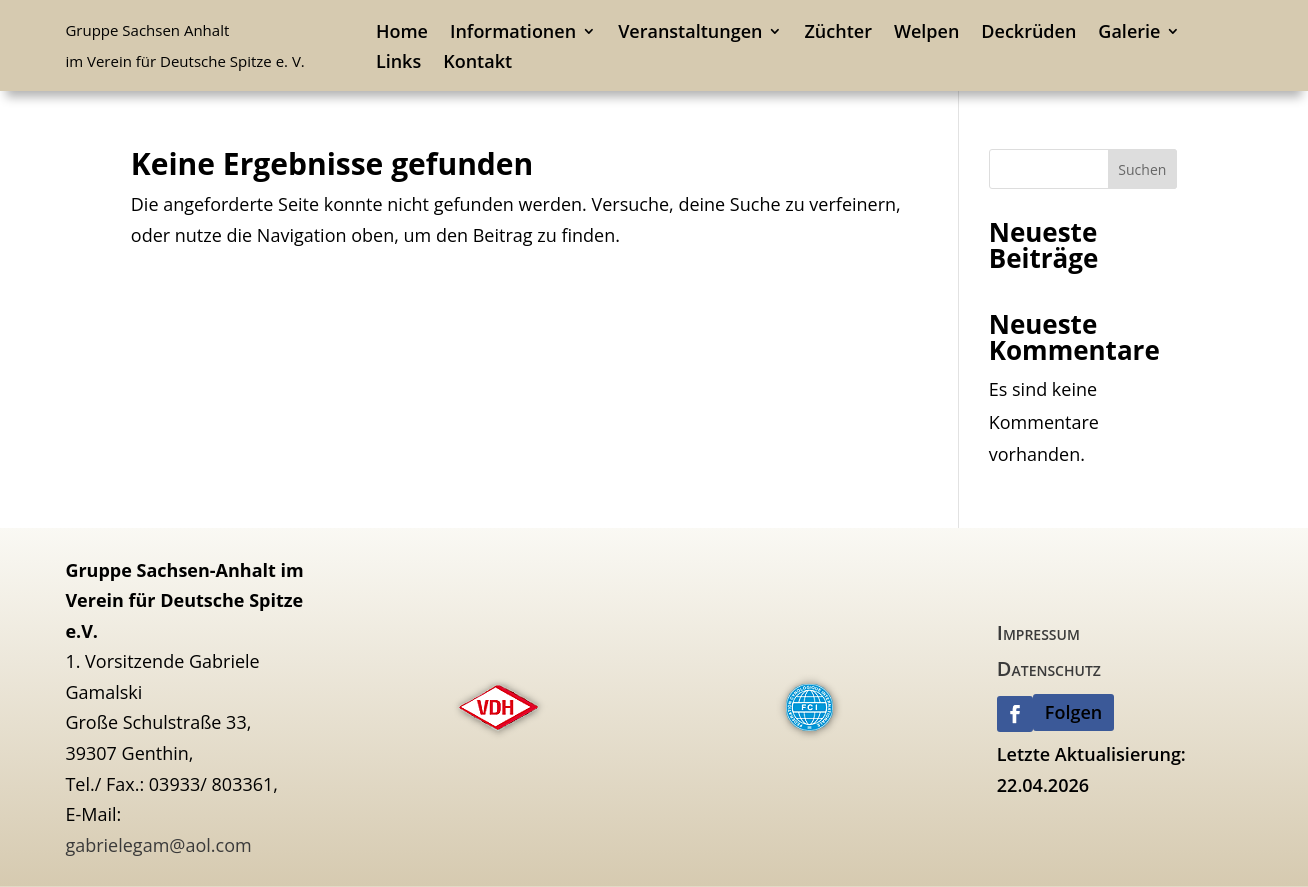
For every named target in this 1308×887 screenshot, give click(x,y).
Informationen (513, 33)
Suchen (1142, 169)
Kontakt (477, 63)
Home (402, 33)
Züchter (837, 33)
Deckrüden (1028, 33)
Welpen (926, 33)
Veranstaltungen (690, 33)
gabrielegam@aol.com (158, 845)
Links (398, 63)
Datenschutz (1049, 668)
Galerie (1129, 33)
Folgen (1073, 712)
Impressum (1038, 632)
